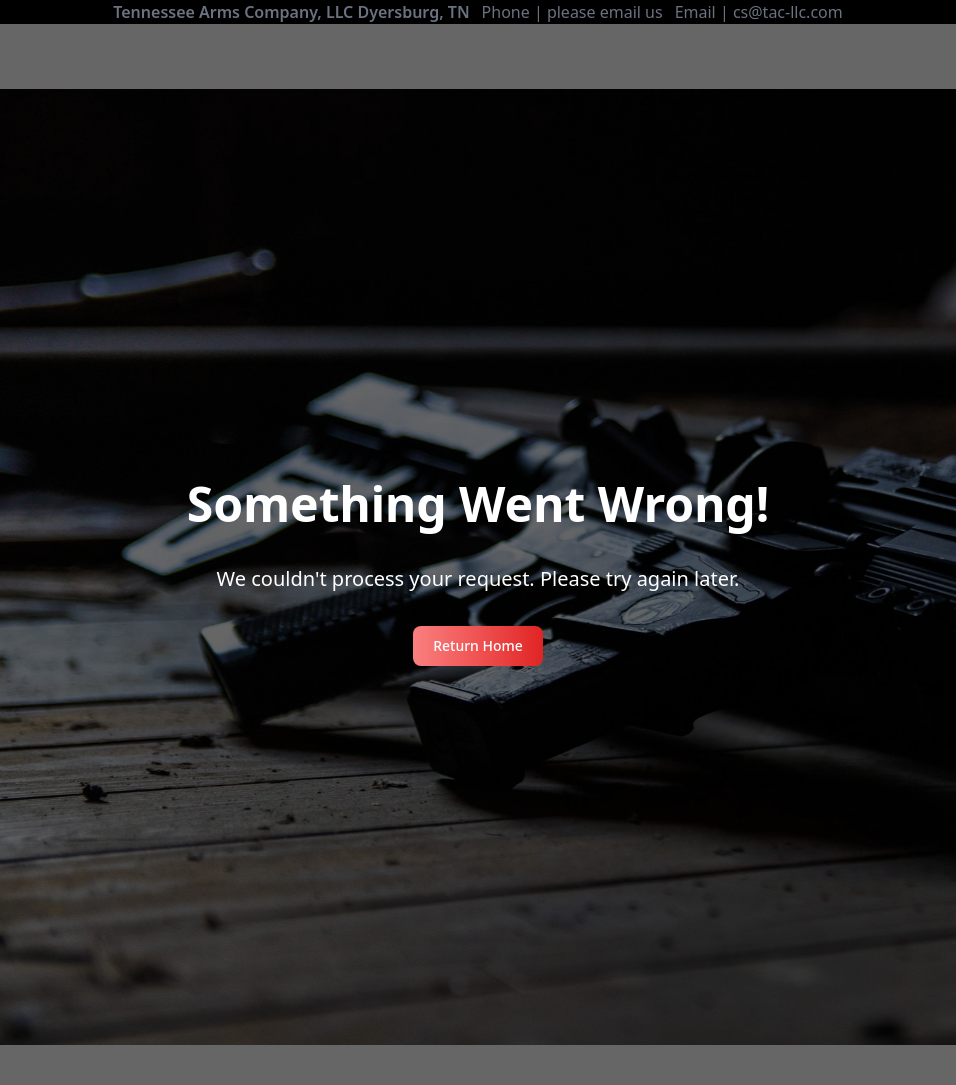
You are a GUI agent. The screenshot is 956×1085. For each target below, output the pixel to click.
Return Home (478, 645)
